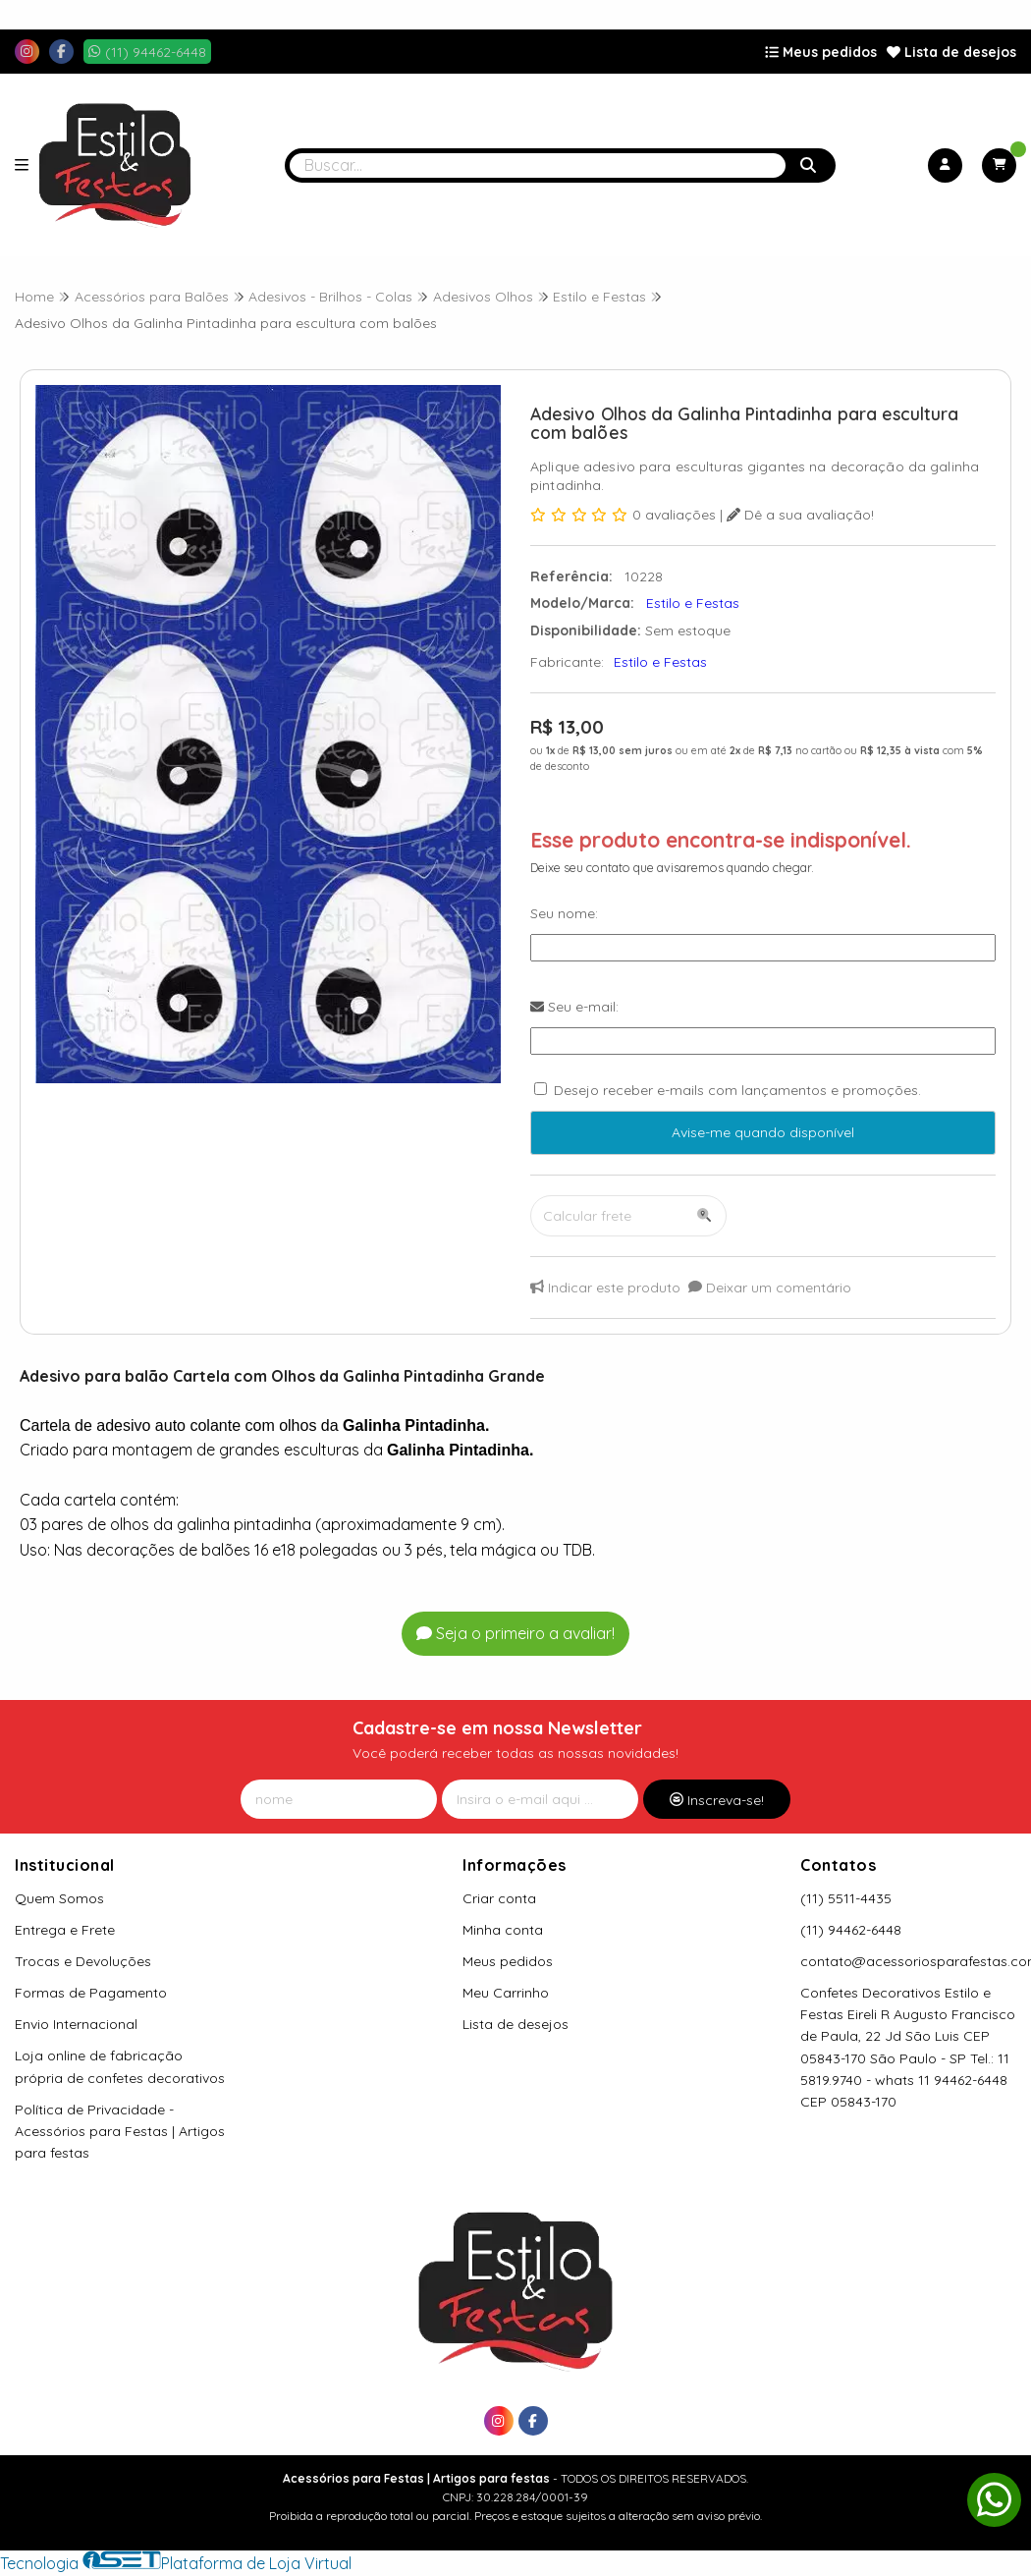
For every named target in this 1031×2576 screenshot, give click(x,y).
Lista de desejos (951, 52)
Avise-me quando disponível (763, 1132)
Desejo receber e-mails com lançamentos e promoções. (737, 1090)
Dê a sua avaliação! (800, 514)
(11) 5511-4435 (846, 1898)
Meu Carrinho (505, 1992)
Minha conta (502, 1930)
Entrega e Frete (65, 1930)
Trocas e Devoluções (83, 1961)
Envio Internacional (76, 2024)
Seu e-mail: (574, 1006)
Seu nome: (564, 913)
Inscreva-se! (717, 1800)
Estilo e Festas (660, 662)
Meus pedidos (821, 52)
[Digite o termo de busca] (538, 165)
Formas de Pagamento (91, 1992)
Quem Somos (59, 1898)
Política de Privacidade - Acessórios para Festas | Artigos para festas (120, 2131)
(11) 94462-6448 (850, 1930)
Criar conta (499, 1898)
